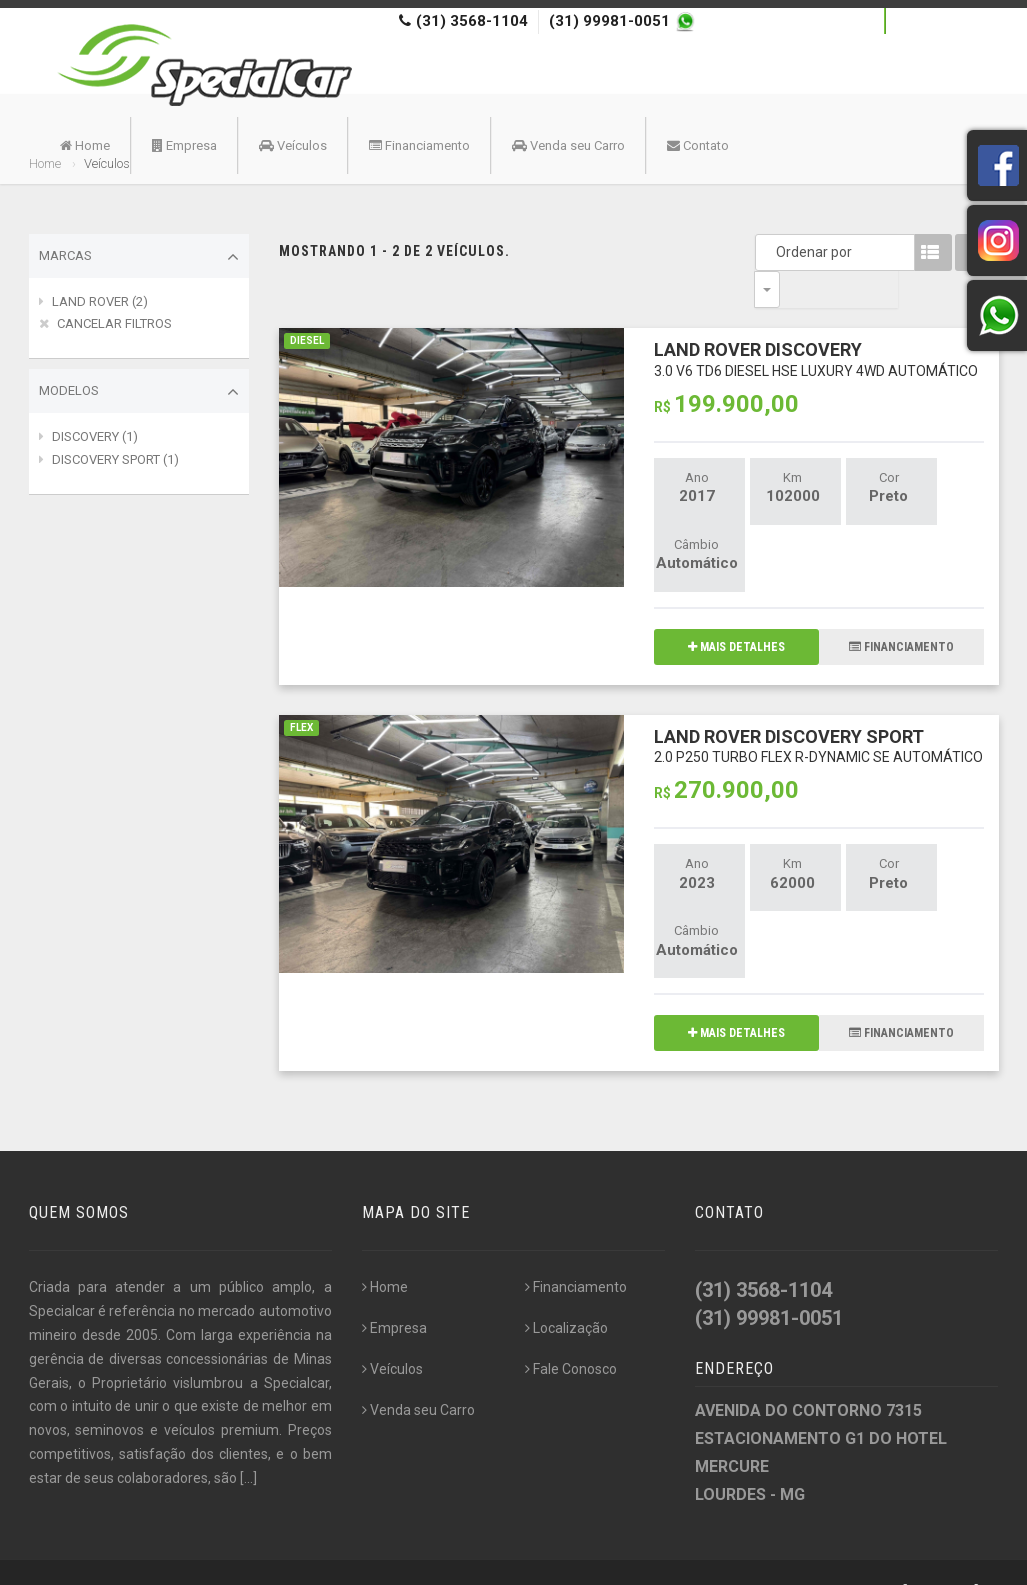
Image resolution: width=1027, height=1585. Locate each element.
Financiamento (419, 145)
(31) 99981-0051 (611, 21)
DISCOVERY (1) (95, 436)
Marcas (139, 257)
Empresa (184, 145)
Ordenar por (772, 252)
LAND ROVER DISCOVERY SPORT (818, 708)
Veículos (293, 145)
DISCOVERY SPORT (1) (115, 459)
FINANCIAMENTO (901, 610)
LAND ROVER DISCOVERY (816, 321)
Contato (698, 145)
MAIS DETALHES (736, 610)
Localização (566, 1291)
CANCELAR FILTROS (114, 323)
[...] (248, 1441)
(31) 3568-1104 (472, 21)
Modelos (139, 392)
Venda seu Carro (568, 145)
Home (85, 145)
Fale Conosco (571, 1332)
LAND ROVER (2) (100, 301)
